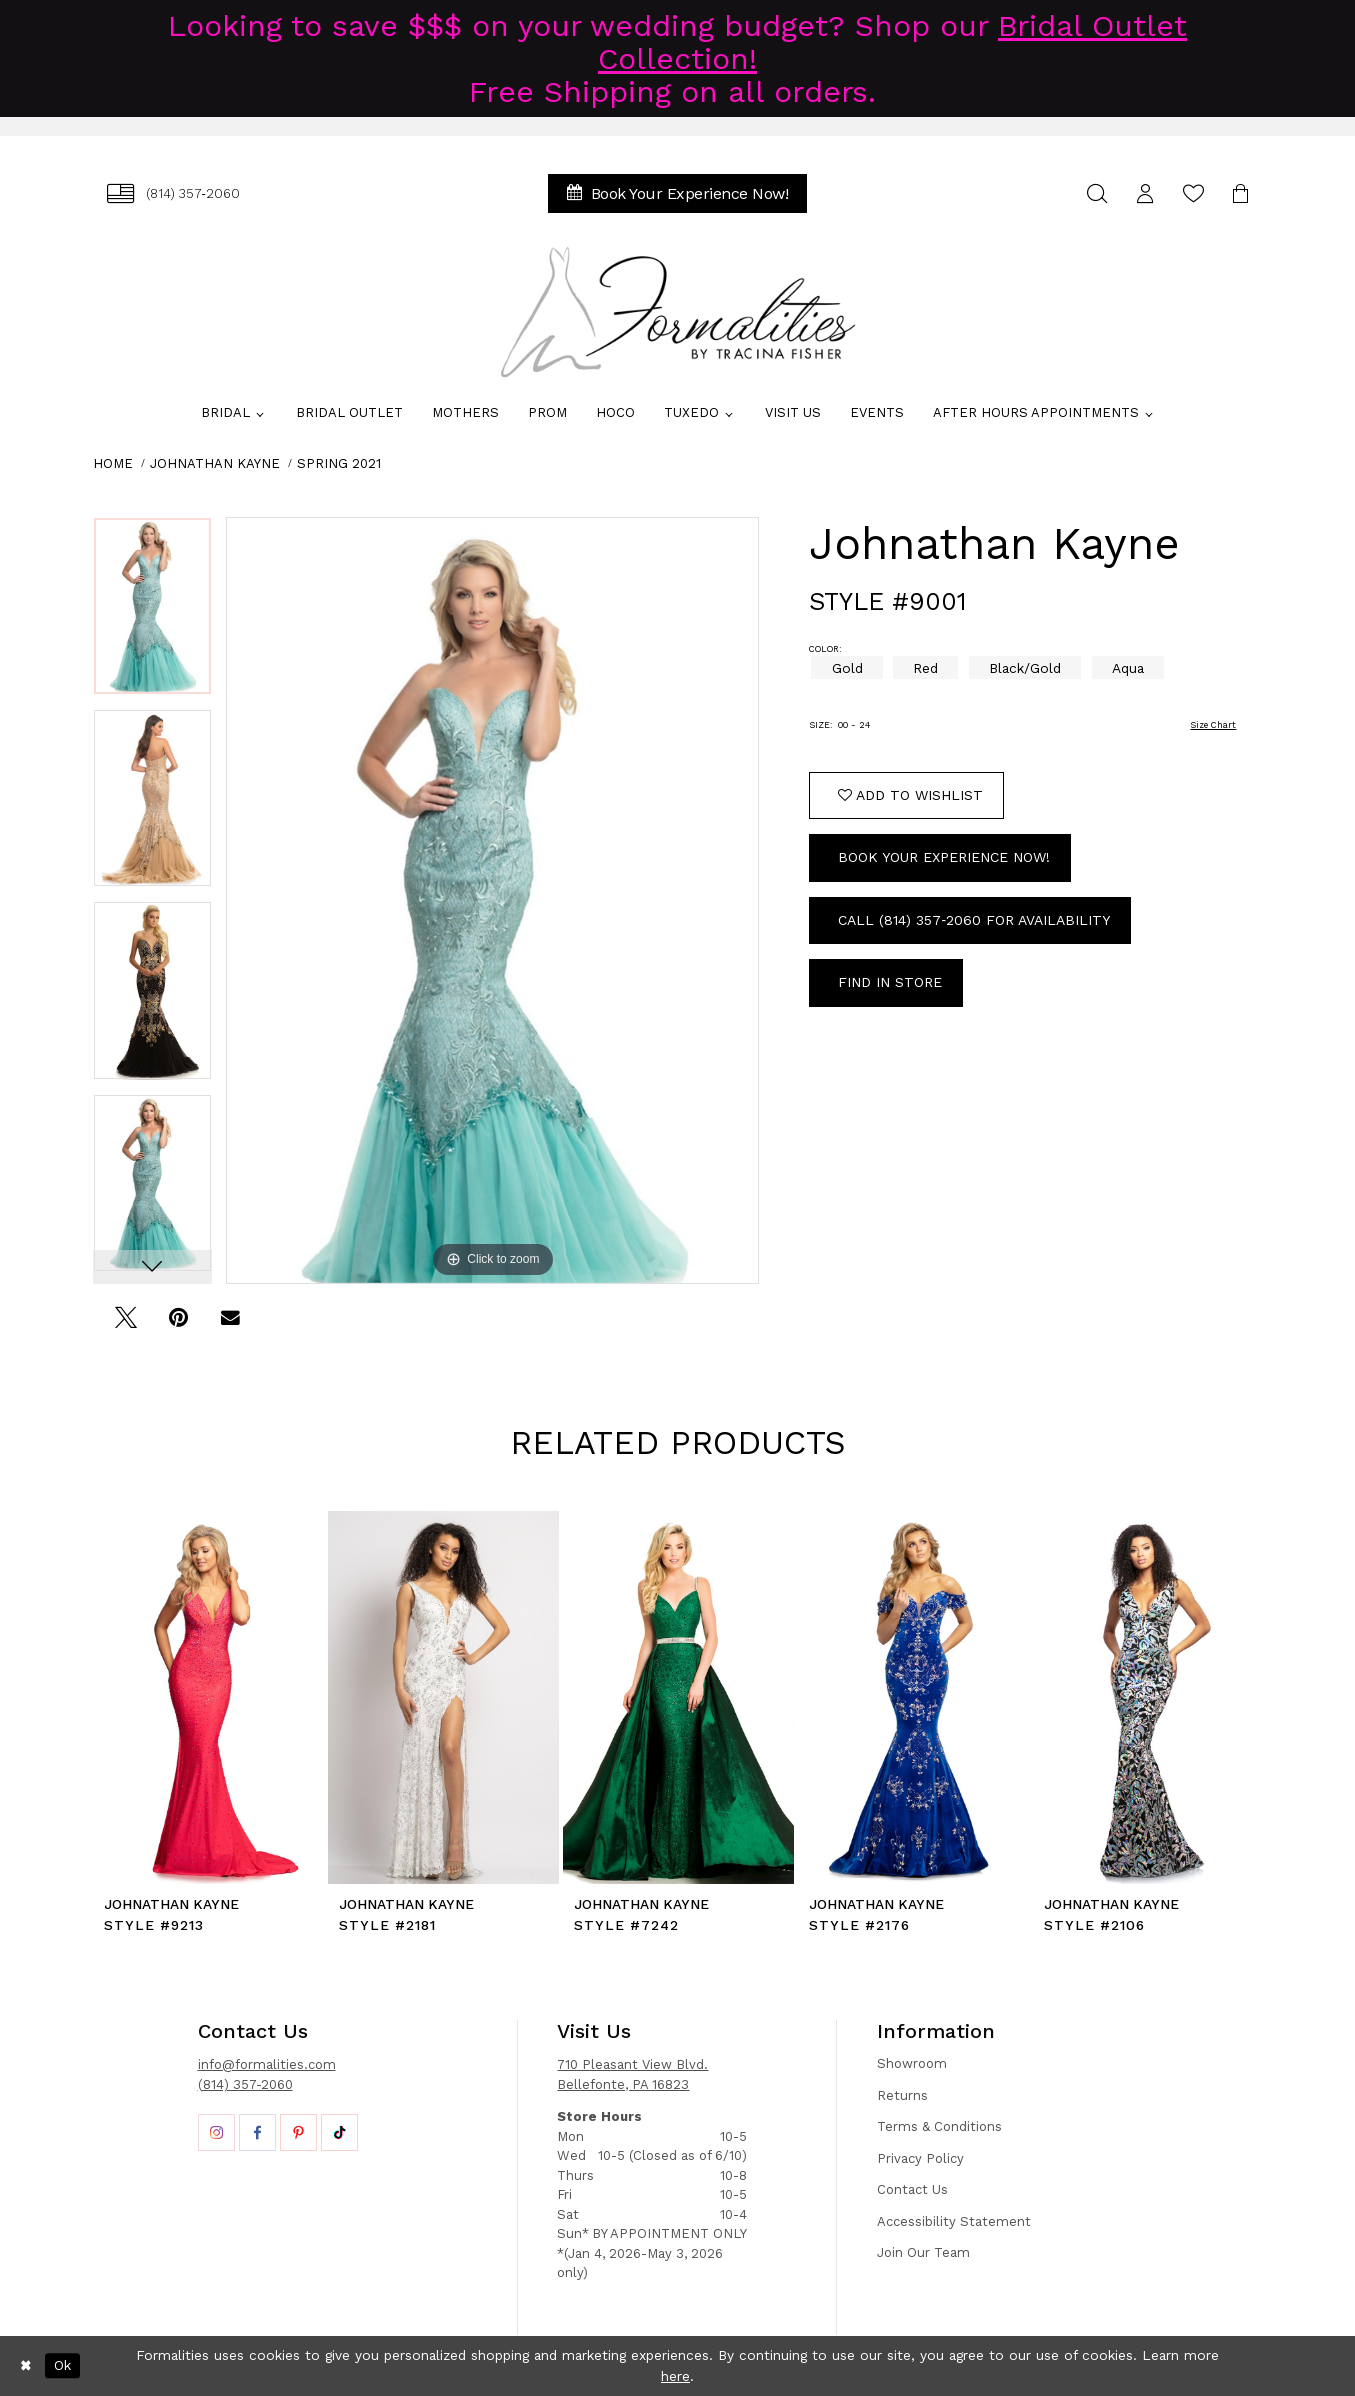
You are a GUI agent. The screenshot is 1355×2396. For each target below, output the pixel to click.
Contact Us (912, 2189)
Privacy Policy (920, 2158)
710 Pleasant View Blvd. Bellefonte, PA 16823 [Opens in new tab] (632, 2074)
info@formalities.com (267, 2064)
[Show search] (1098, 193)
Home (113, 463)
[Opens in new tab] (216, 2132)
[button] (1146, 193)
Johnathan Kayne (215, 463)
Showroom (912, 2063)
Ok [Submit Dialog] (62, 2365)
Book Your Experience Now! (944, 857)
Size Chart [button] (1213, 725)
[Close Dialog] (26, 2366)
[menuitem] (174, 193)
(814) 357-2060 (245, 2084)
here (675, 2376)
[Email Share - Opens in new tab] (230, 1324)
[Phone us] (174, 193)
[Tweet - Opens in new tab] (126, 1324)
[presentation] (208, 1697)
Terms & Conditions (939, 2126)
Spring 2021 (339, 463)
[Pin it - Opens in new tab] (178, 1324)
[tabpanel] (152, 613)
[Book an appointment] (678, 193)
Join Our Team (923, 2252)
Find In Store (890, 982)
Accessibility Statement (954, 2221)
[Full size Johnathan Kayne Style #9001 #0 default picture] (493, 900)
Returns (902, 2095)
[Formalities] (678, 312)
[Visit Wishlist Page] (1194, 193)
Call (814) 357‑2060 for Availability (974, 920)
